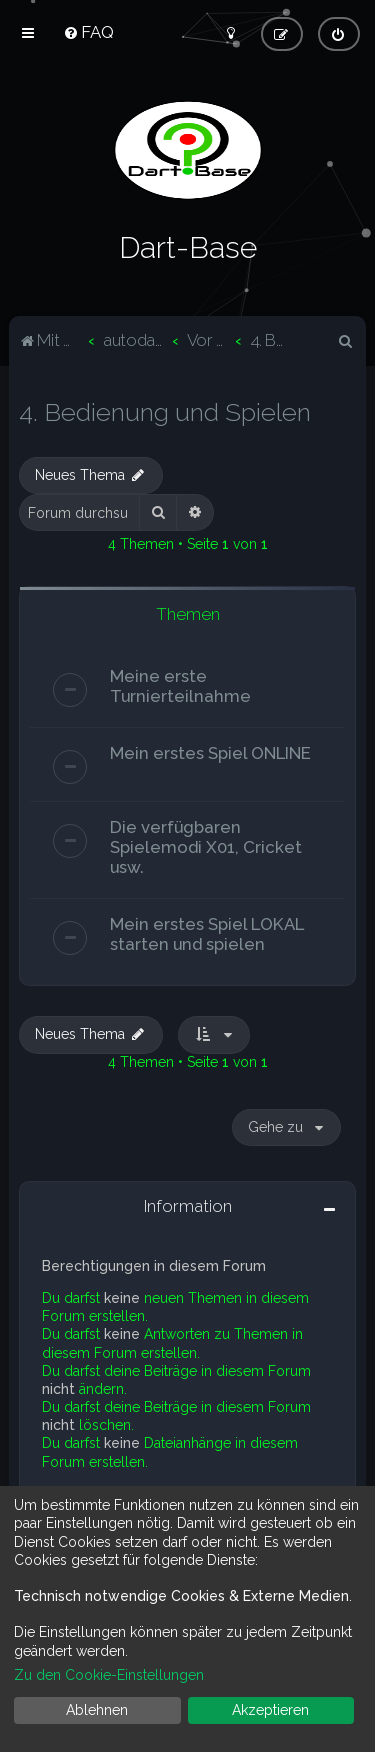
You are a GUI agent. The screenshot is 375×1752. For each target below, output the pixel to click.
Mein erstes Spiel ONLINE (210, 751)
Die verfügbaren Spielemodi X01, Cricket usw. (206, 845)
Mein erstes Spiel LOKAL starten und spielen (206, 932)
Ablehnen (97, 1710)
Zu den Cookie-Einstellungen (109, 1675)
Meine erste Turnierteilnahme (180, 684)
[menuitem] (88, 32)
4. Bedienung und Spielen (165, 410)
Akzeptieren (270, 1710)
